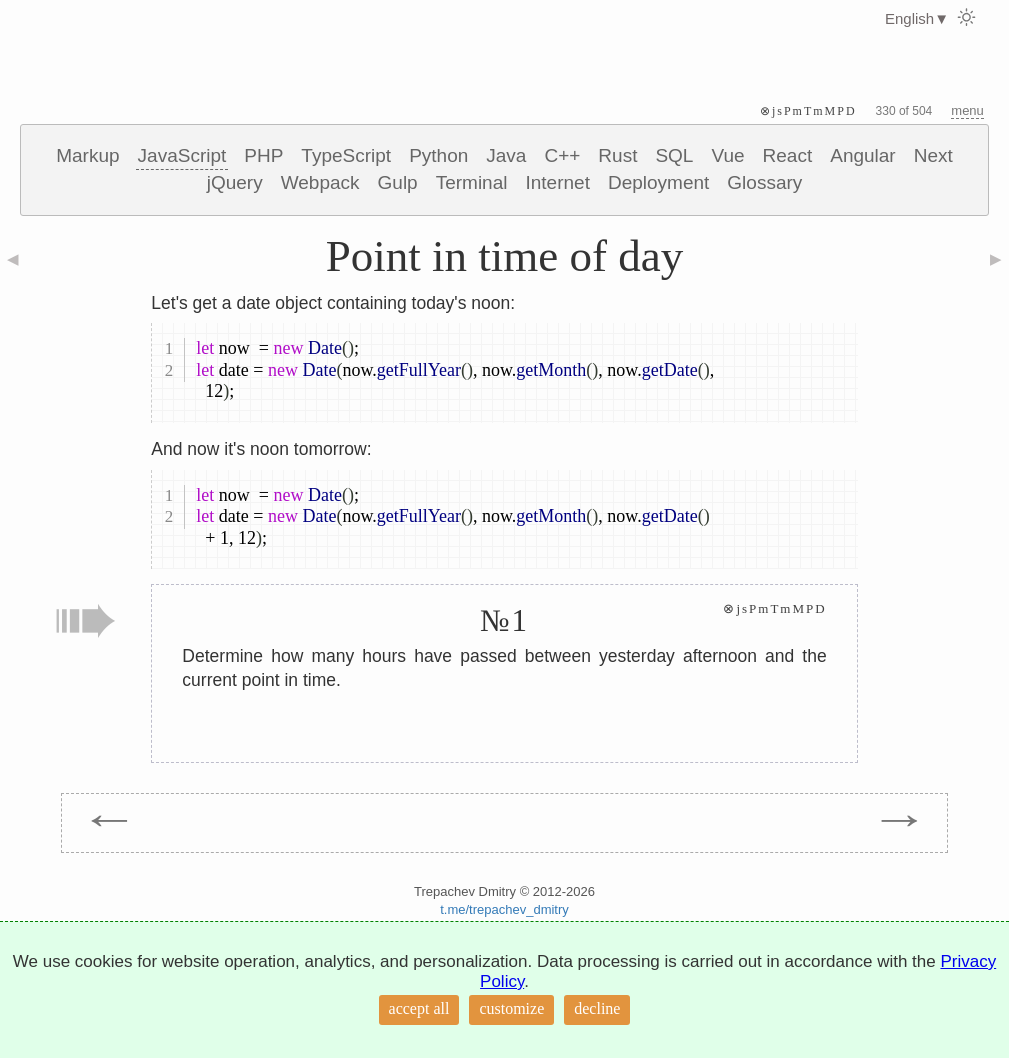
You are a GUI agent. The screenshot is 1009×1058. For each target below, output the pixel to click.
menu (967, 110)
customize (511, 1008)
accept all (419, 1008)
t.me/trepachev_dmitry (504, 909)
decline (597, 1008)
